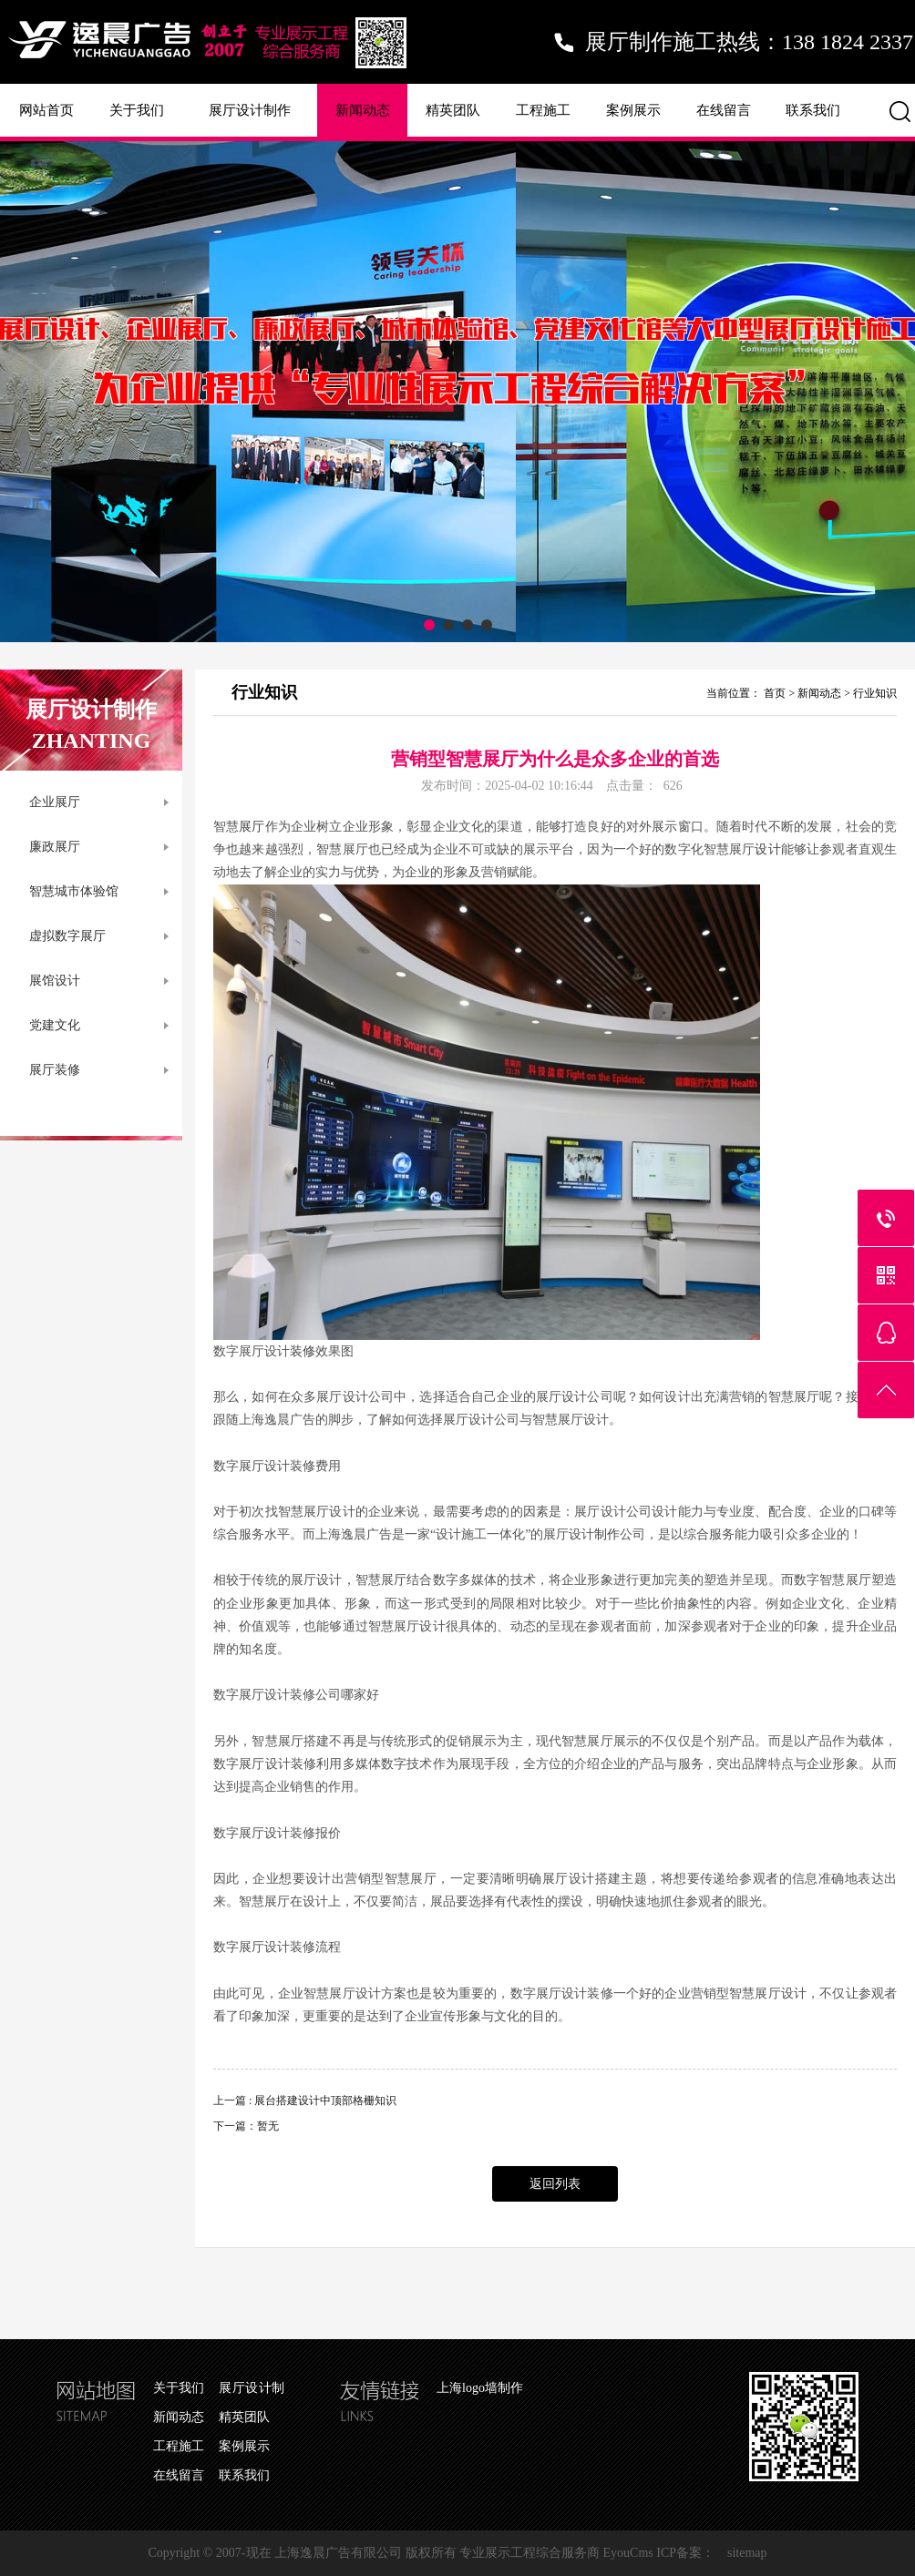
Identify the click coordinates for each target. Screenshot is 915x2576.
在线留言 (723, 110)
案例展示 (633, 110)
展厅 (251, 826)
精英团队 (453, 110)
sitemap (747, 2553)
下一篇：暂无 (246, 2126)
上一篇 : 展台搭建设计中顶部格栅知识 (304, 2100)
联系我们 (813, 110)
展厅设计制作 (250, 110)
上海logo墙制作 (480, 2388)
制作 (607, 1534)
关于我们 (136, 110)
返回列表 (555, 2184)
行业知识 (875, 693)
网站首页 (46, 110)
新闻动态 (362, 110)
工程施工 (543, 110)
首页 (775, 693)
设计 (767, 849)
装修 (302, 1351)
